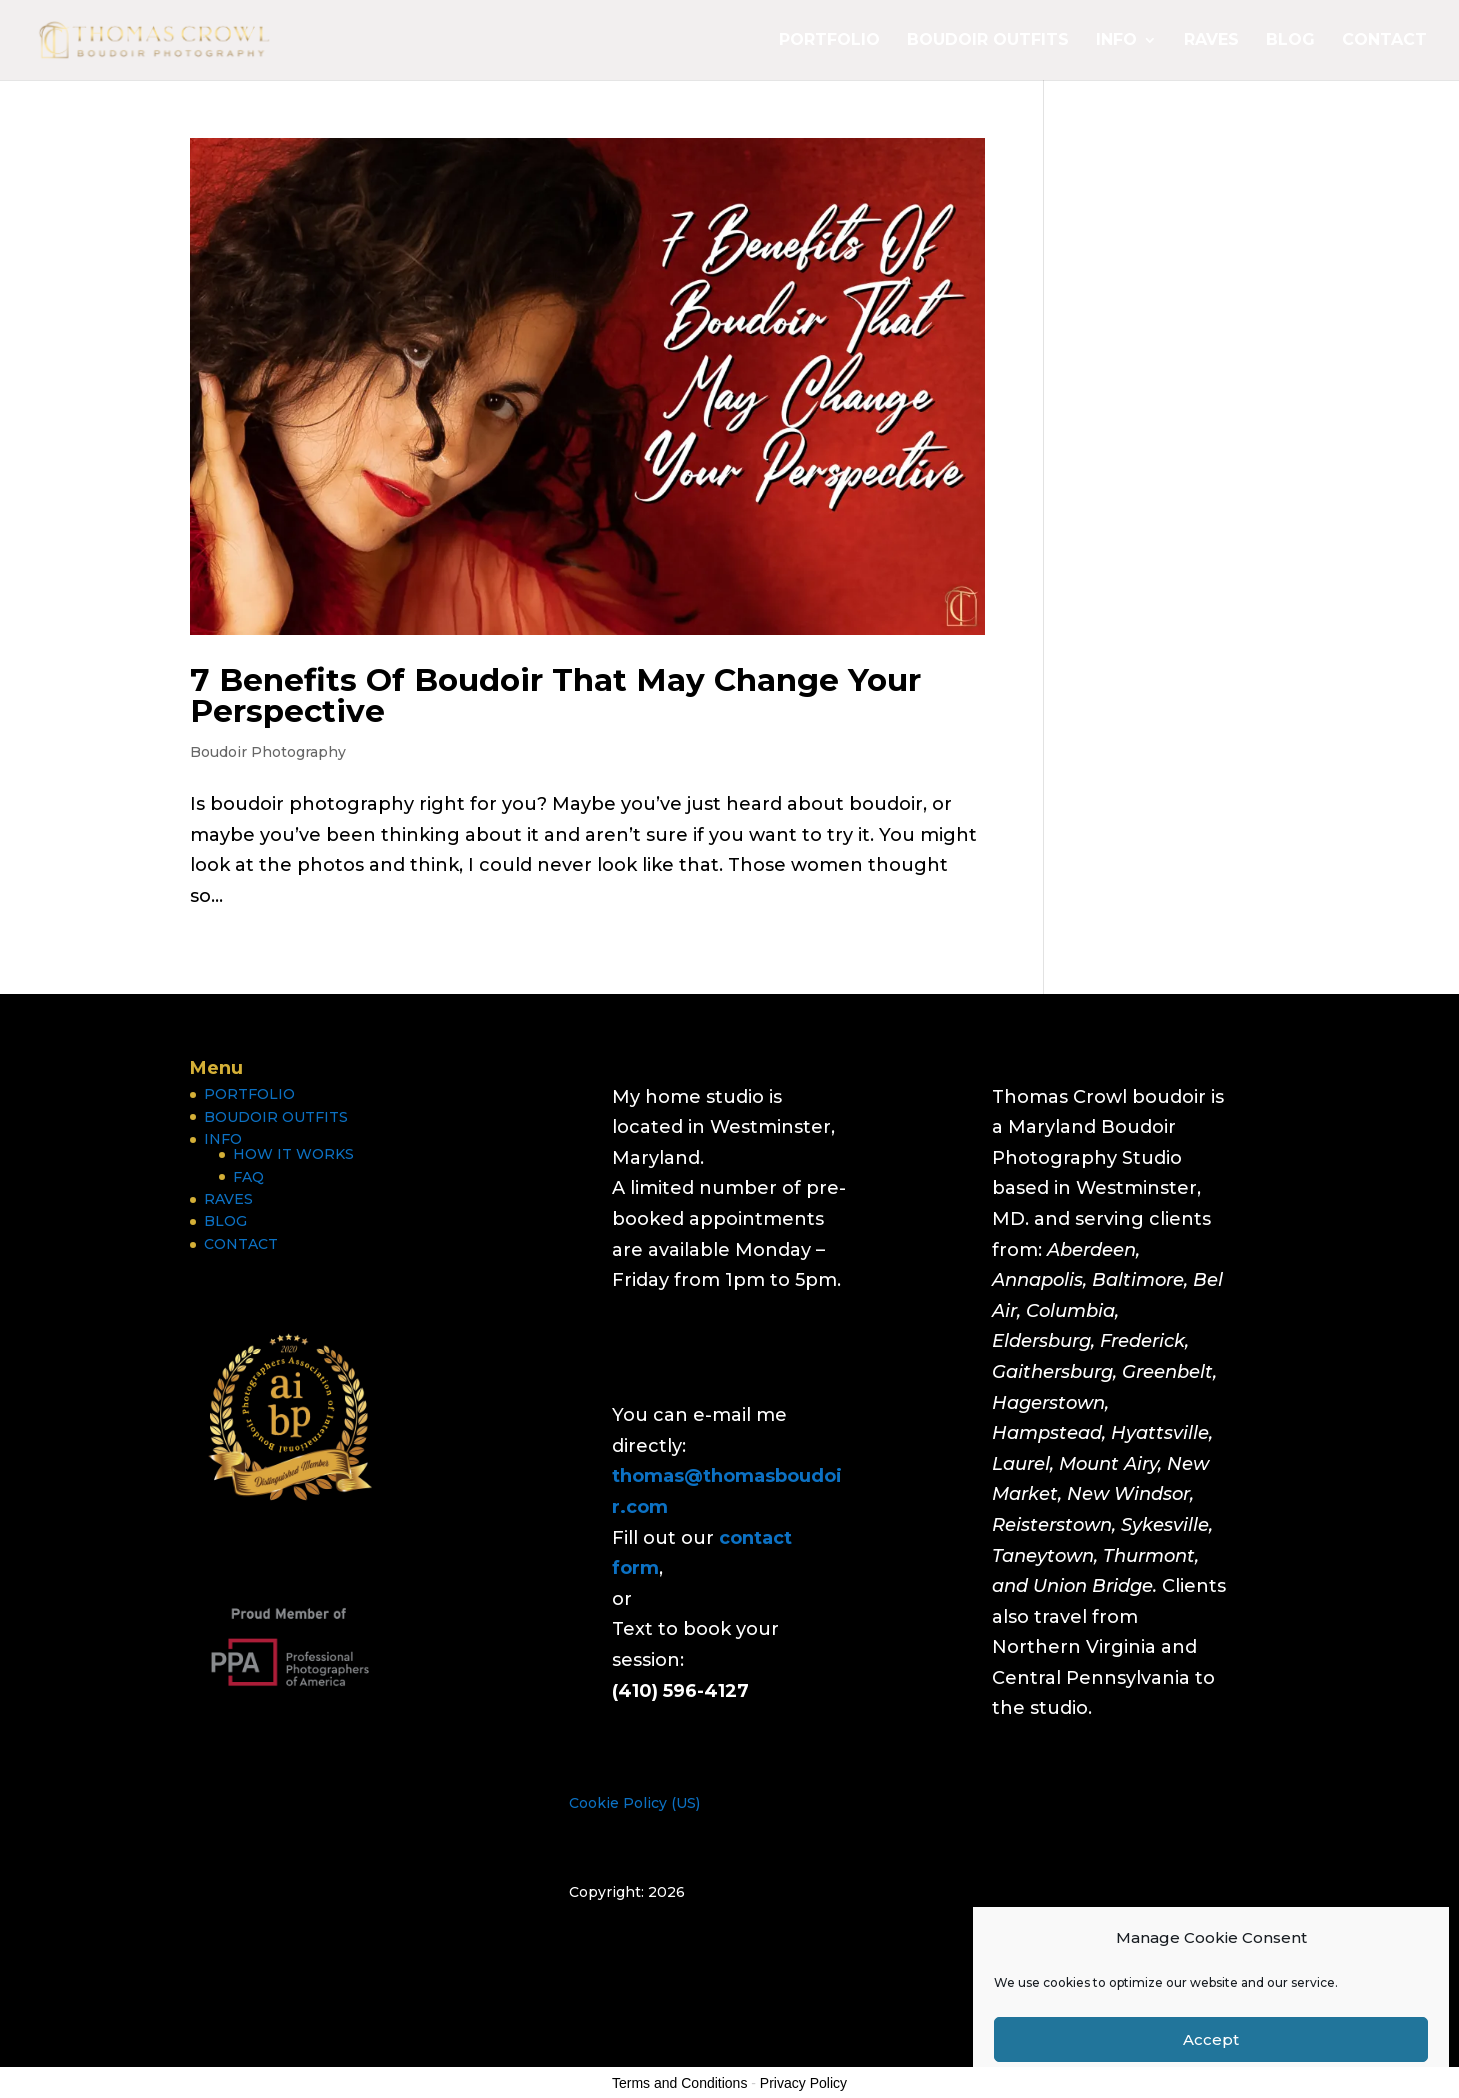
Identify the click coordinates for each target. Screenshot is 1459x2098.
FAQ (248, 1177)
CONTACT (1384, 41)
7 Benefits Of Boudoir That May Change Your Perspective (555, 695)
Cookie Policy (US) (634, 1803)
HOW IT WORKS (293, 1154)
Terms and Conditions (679, 2083)
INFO (1116, 41)
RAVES (1211, 41)
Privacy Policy (803, 2083)
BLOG (1290, 41)
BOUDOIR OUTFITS (988, 41)
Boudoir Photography (268, 752)
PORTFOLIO (829, 41)
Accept (1211, 2039)
